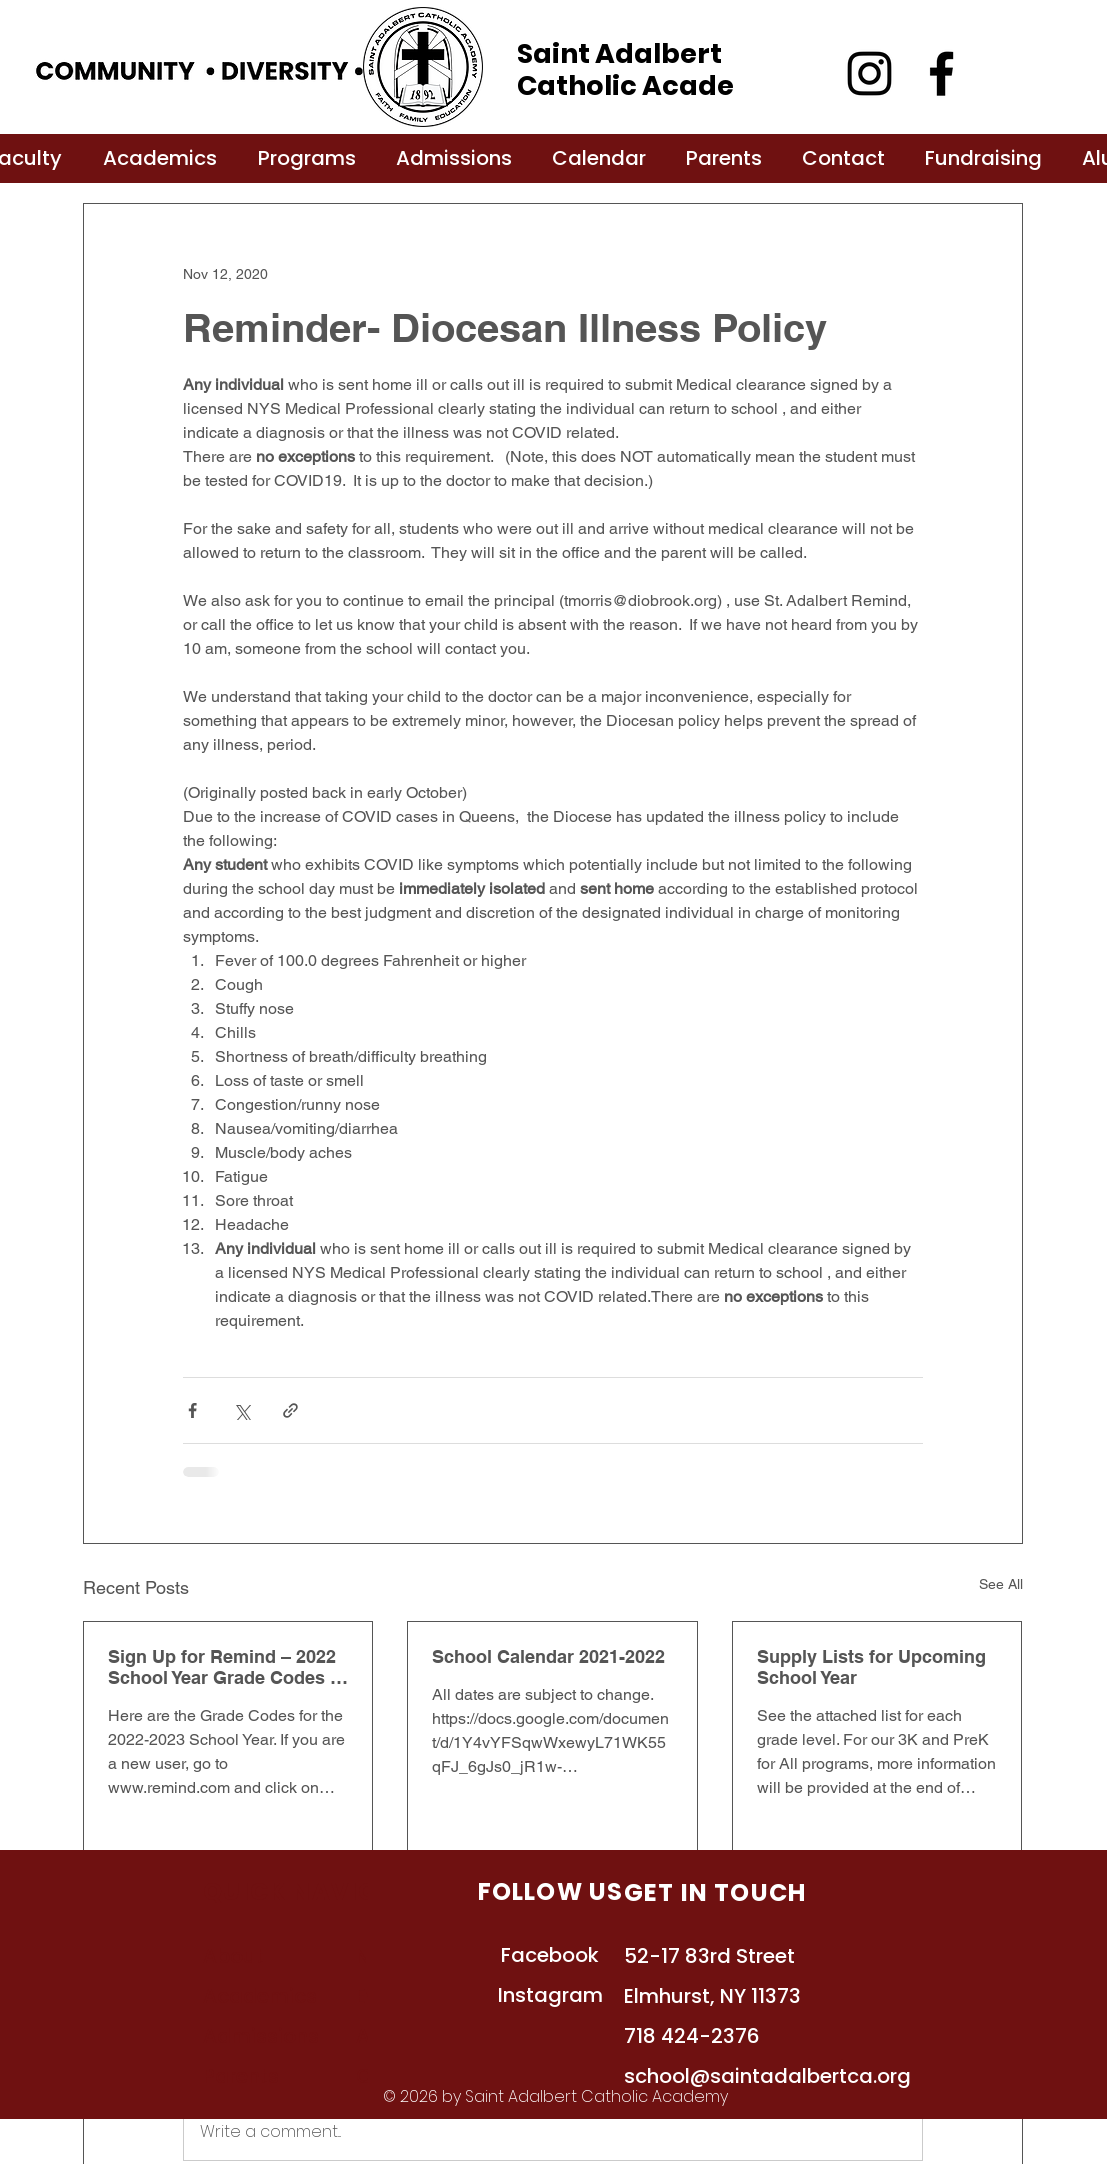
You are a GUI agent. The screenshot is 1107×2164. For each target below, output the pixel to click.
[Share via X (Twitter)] (241, 1410)
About (233, 1956)
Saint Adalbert (619, 53)
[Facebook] (941, 73)
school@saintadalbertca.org (767, 2076)
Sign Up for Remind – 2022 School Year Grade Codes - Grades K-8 (222, 1667)
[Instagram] (869, 73)
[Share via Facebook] (192, 1410)
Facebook (550, 1955)
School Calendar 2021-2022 (548, 1656)
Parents (241, 2076)
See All (1001, 1584)
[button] (160, 158)
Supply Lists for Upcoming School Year (871, 1667)
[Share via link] (290, 1410)
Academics (260, 1996)
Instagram (550, 1995)
